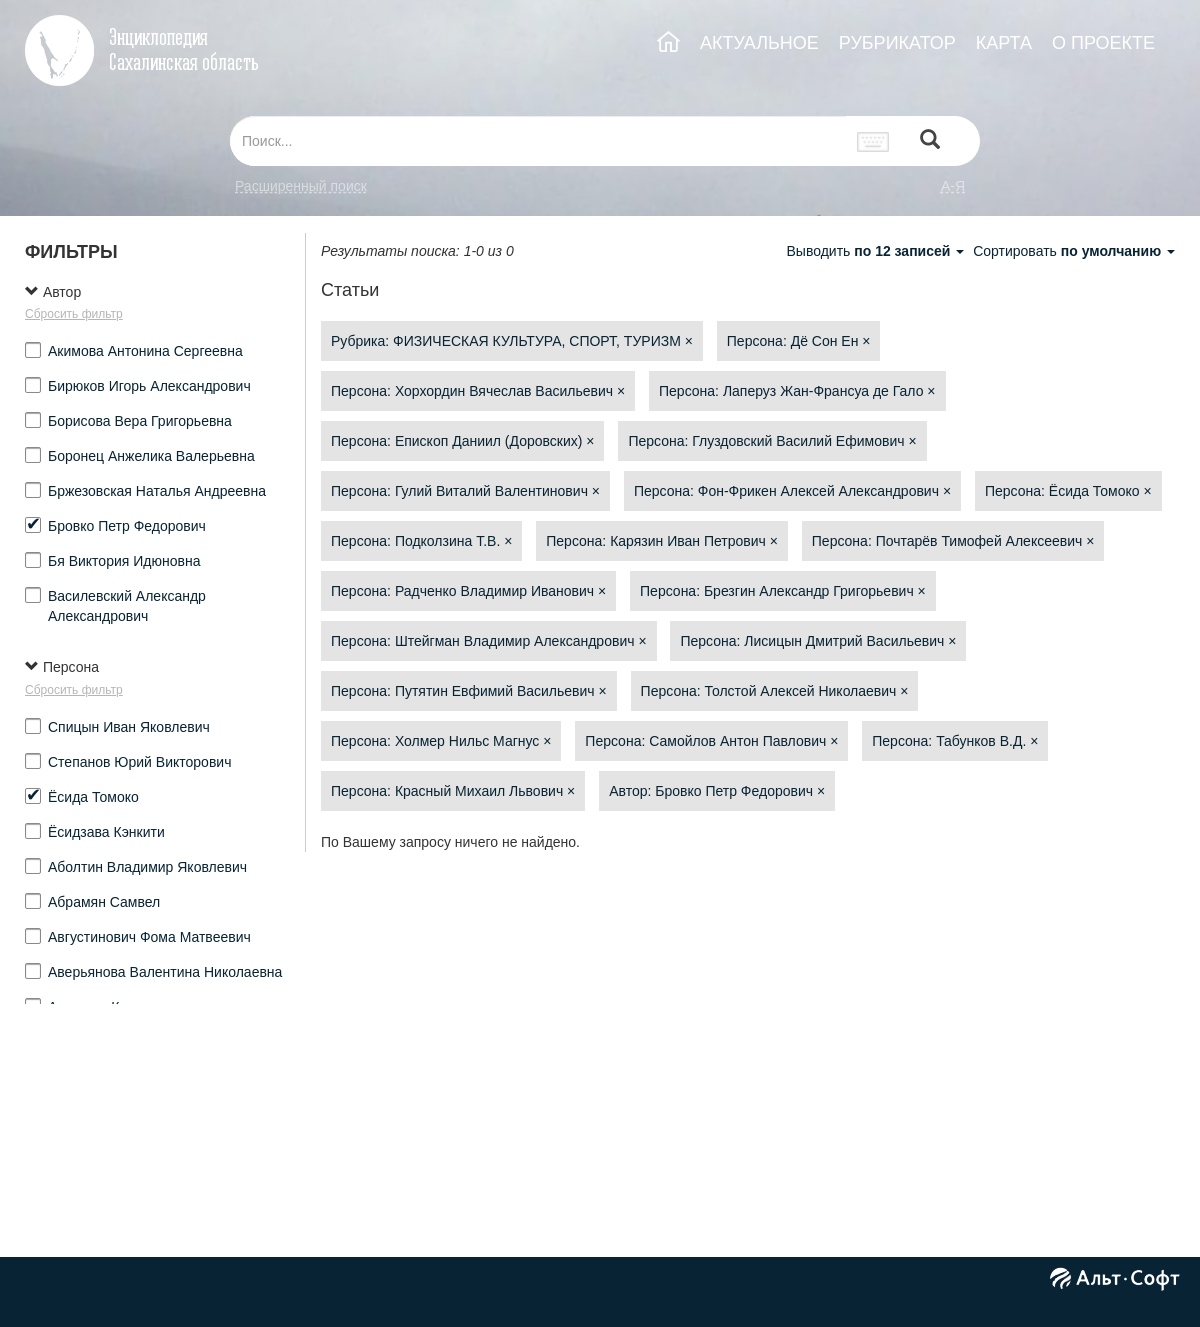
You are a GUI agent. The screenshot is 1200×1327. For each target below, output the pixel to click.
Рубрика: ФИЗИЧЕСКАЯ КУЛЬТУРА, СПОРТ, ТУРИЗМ (512, 341)
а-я (953, 186)
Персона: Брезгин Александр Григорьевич (783, 591)
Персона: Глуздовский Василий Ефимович (772, 441)
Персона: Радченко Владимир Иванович (468, 591)
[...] (538, 141)
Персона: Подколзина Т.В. (421, 541)
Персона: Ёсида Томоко (1068, 491)
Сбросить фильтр (74, 314)
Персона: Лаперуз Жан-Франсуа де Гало (797, 391)
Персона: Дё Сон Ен (799, 341)
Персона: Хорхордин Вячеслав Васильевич (478, 391)
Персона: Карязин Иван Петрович (662, 541)
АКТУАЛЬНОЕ (759, 43)
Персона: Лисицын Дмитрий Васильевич (818, 641)
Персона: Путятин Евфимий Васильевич (469, 691)
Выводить (877, 251)
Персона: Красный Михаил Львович (453, 791)
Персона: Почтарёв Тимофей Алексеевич (953, 541)
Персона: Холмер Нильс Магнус (441, 741)
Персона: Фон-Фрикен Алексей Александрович (792, 491)
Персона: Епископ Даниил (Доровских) (462, 441)
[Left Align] (930, 141)
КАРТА (1004, 43)
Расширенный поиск (301, 186)
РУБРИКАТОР (897, 43)
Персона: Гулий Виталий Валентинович (465, 491)
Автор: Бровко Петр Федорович (717, 791)
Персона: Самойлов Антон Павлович (711, 741)
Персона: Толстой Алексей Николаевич (775, 691)
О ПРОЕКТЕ (1103, 43)
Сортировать (1074, 251)
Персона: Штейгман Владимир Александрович (489, 641)
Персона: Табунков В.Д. (955, 741)
